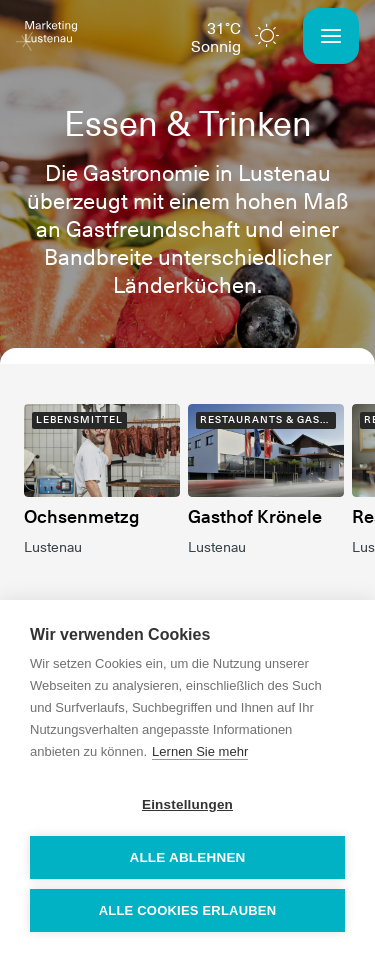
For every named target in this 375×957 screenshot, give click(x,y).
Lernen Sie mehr (200, 751)
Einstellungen (187, 804)
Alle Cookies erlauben (188, 910)
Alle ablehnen (187, 857)
